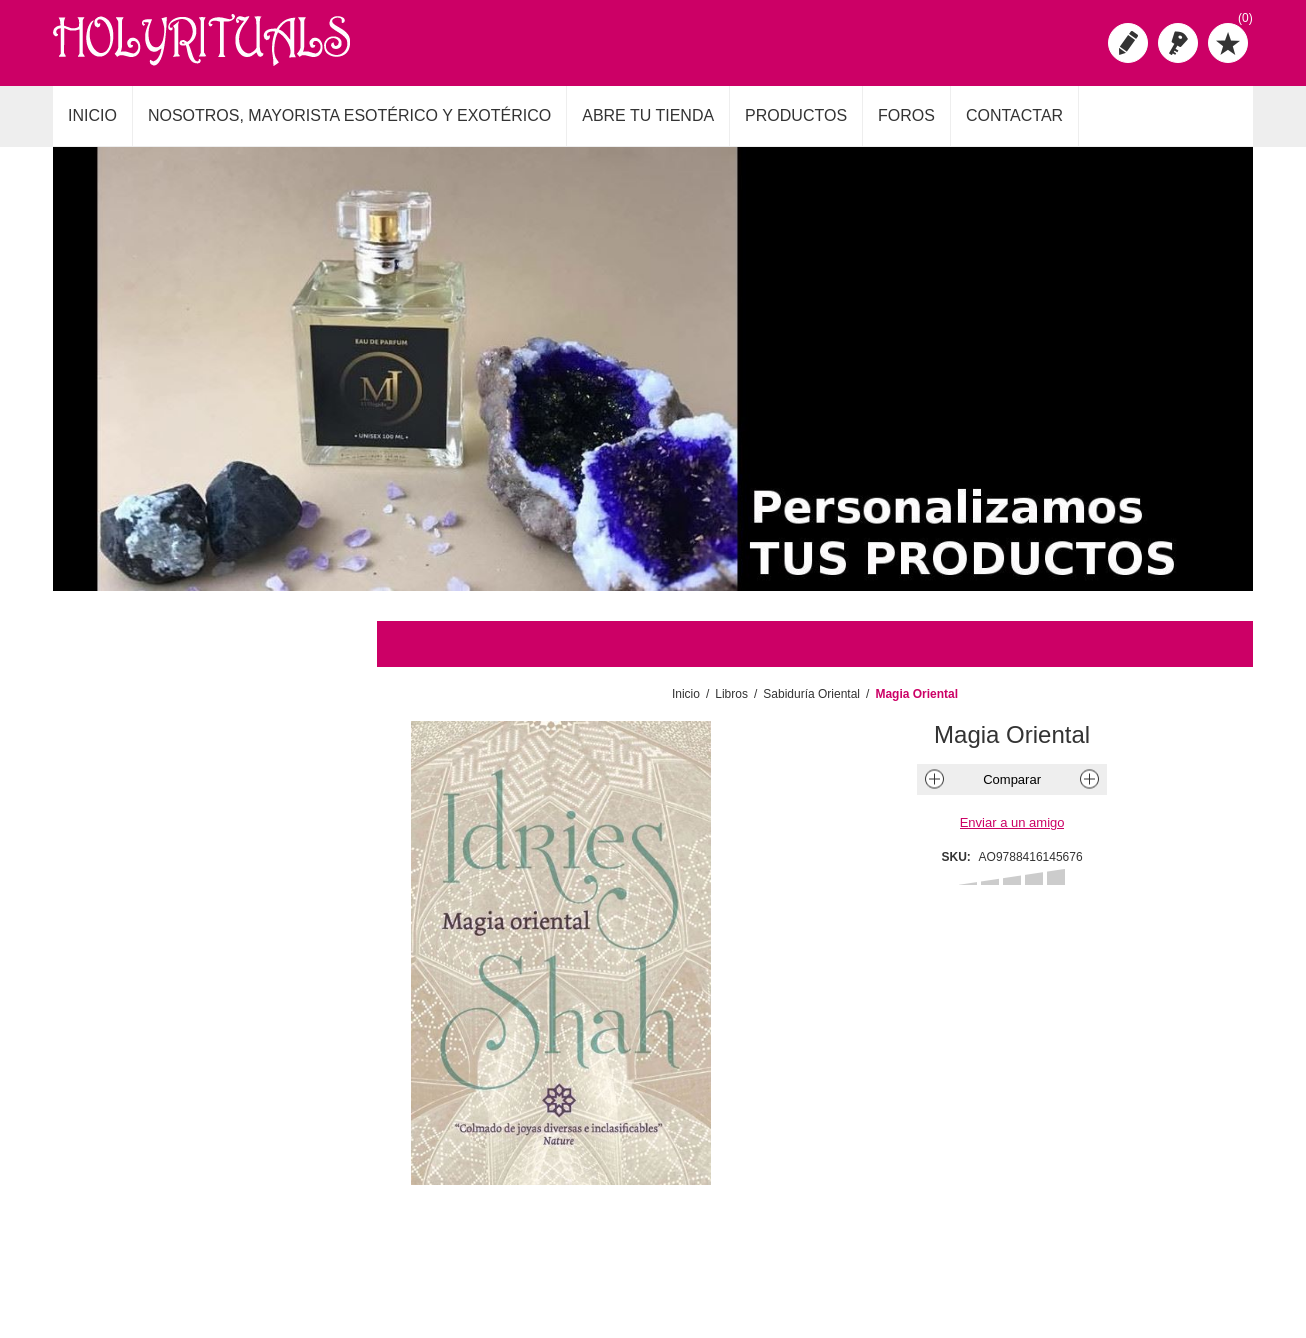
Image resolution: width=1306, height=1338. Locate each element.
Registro (1128, 43)
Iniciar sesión (1178, 43)
